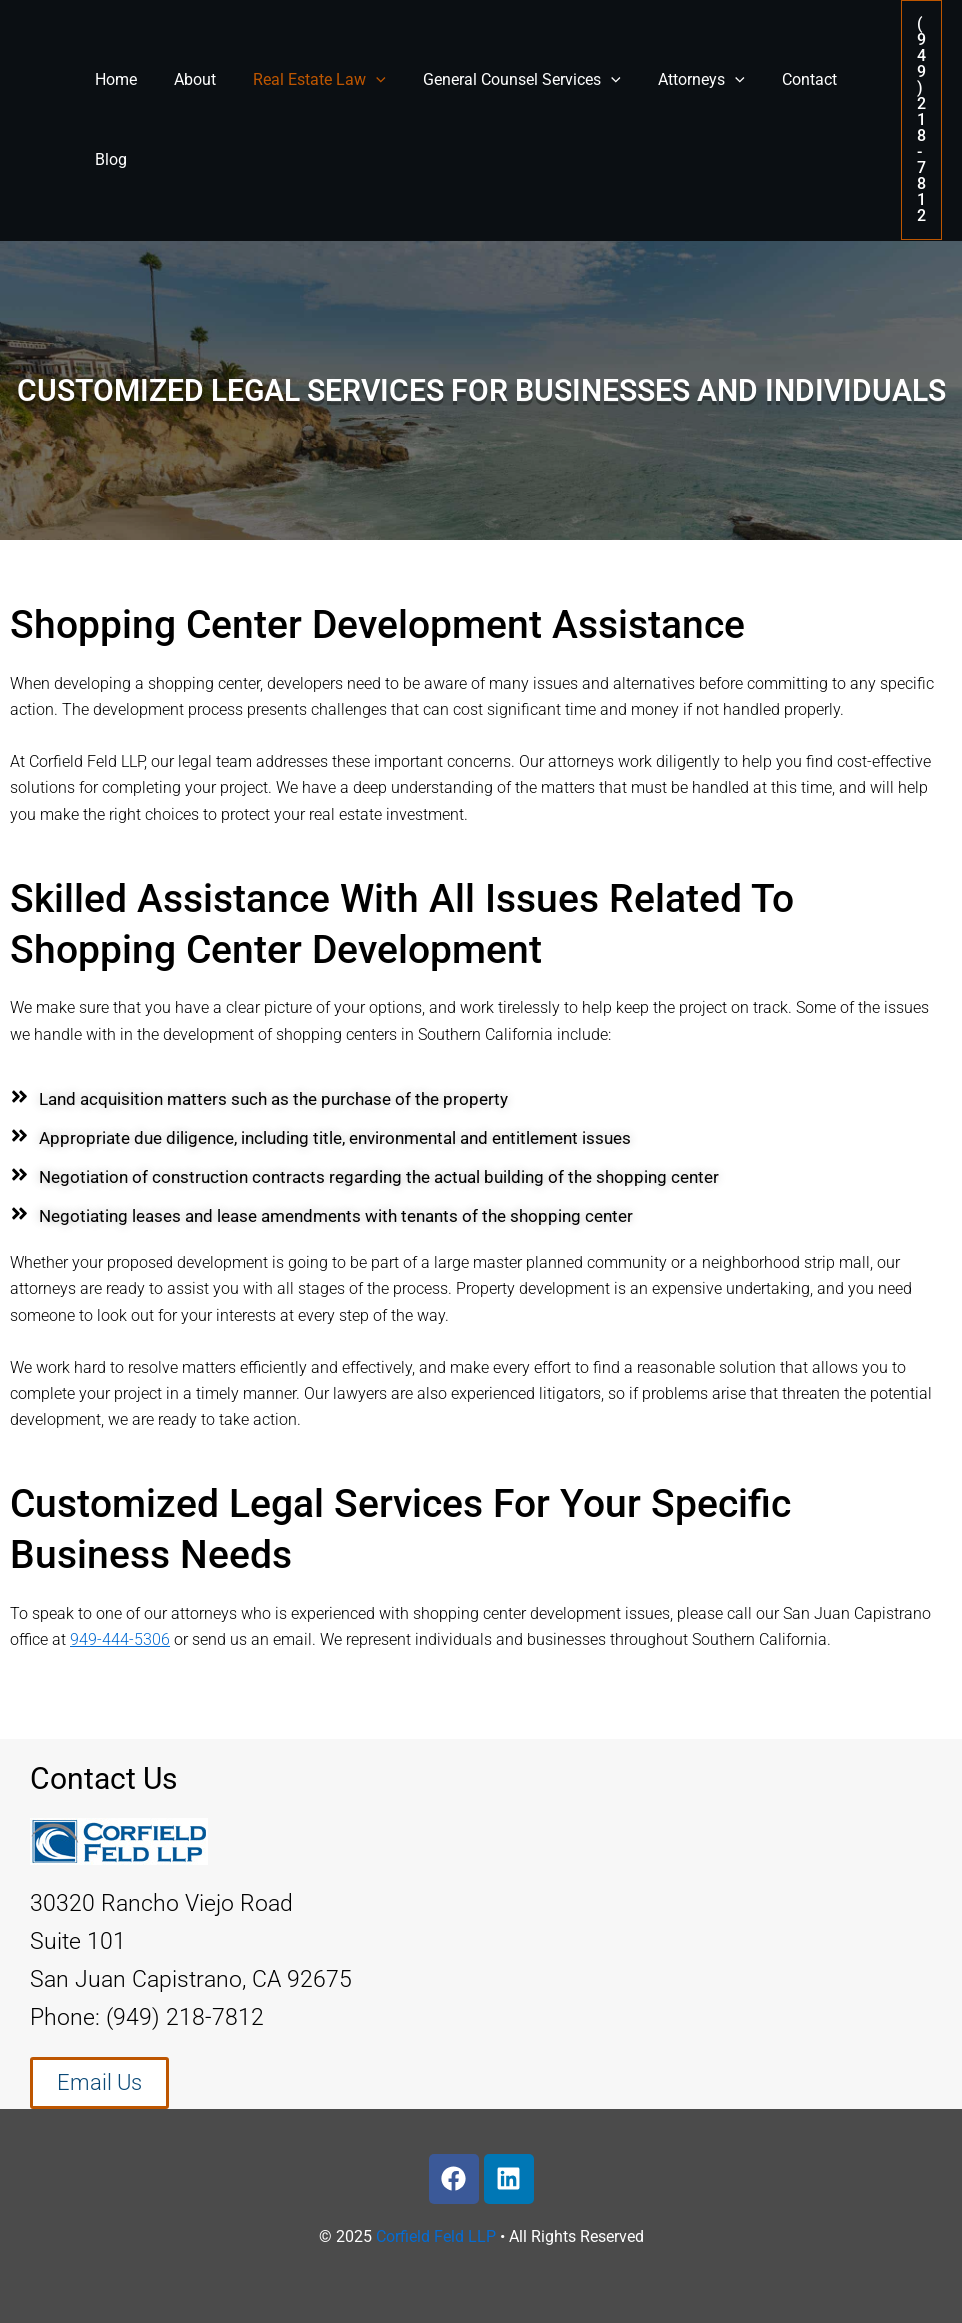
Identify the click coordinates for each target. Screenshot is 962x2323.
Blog (108, 159)
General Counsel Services (504, 80)
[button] (921, 120)
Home (113, 79)
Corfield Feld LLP (436, 2236)
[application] (363, 80)
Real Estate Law (306, 80)
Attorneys (677, 80)
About (187, 79)
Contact (780, 79)
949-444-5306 (120, 1639)
